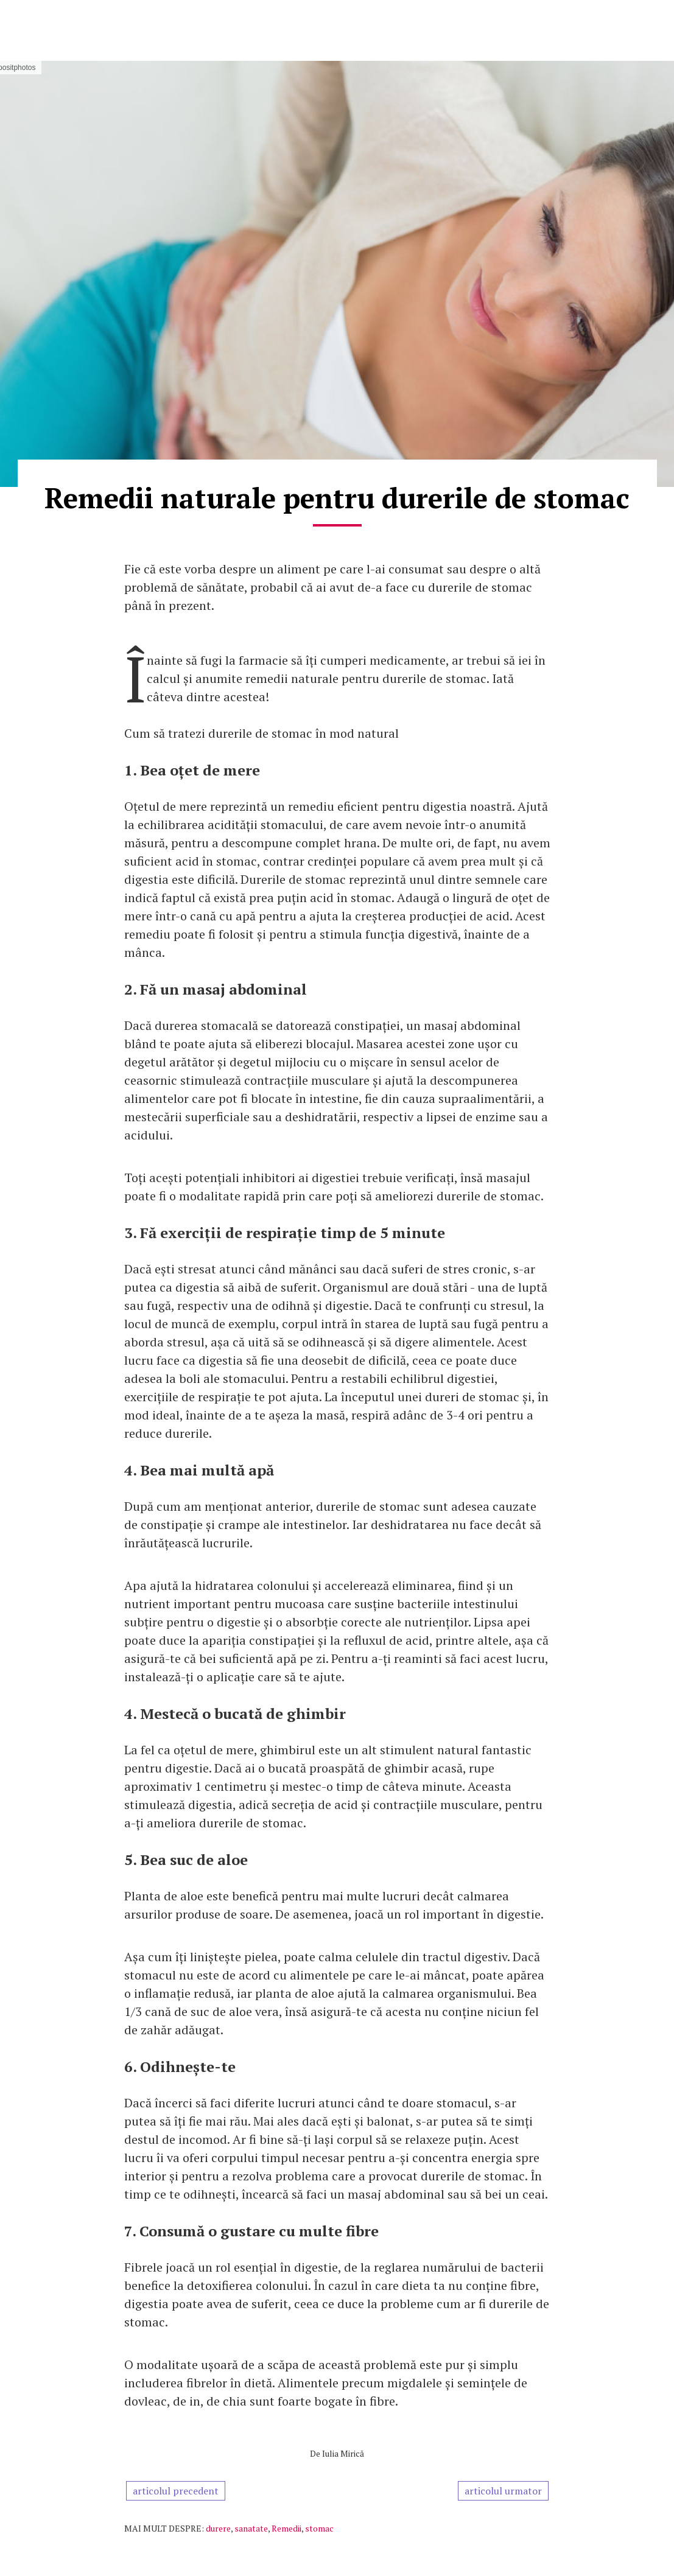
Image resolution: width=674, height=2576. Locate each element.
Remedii (286, 2528)
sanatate (251, 2528)
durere (218, 2528)
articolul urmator (503, 2490)
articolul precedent (176, 2490)
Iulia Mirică (343, 2453)
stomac (319, 2528)
